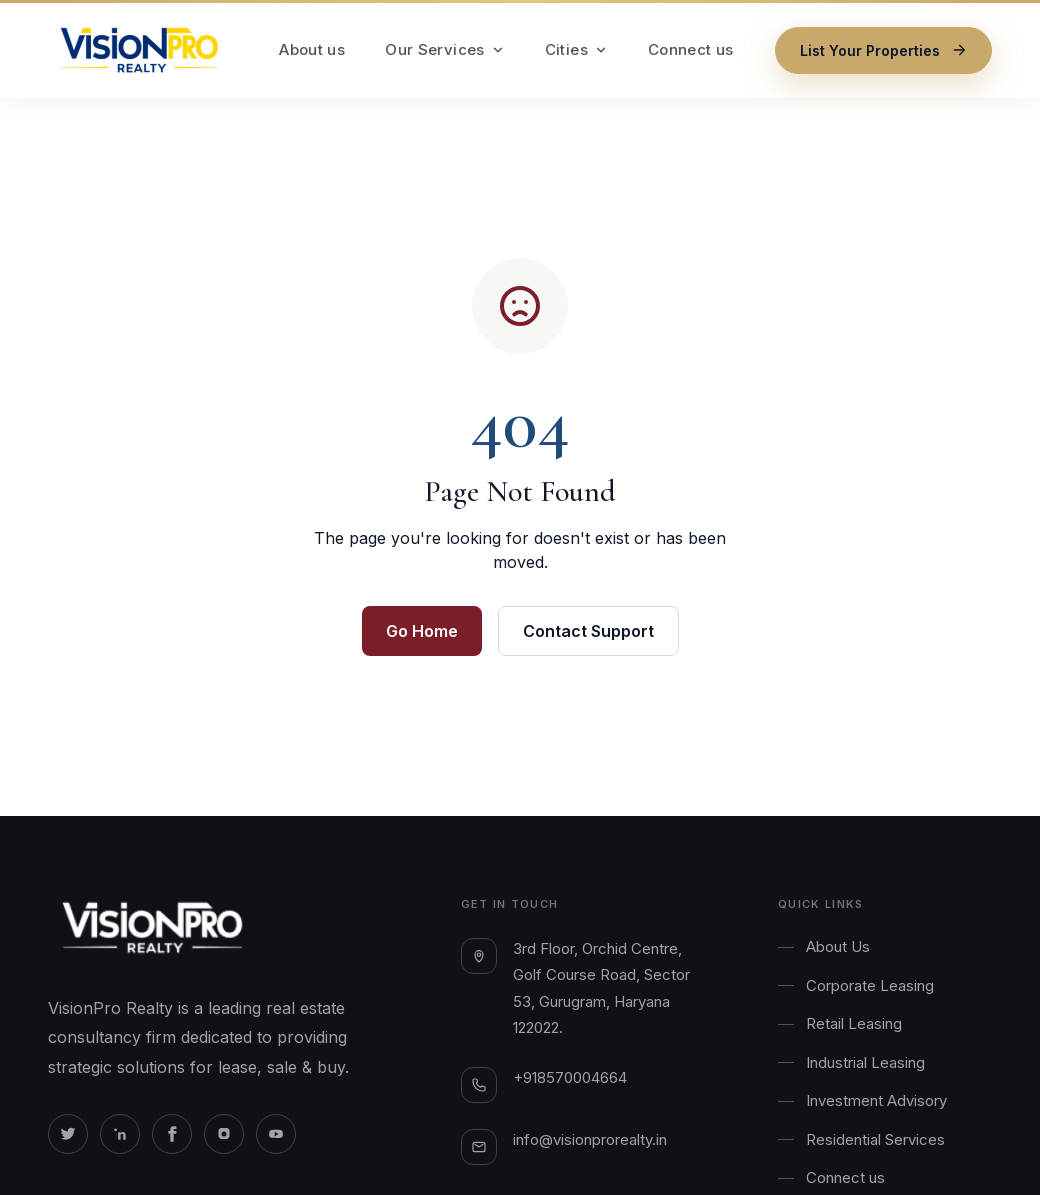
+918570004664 (570, 1077)
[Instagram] (224, 1134)
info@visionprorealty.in (590, 1139)
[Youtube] (276, 1134)
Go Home (422, 631)
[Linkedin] (120, 1134)
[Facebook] (172, 1134)
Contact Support (588, 631)
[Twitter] (68, 1134)
